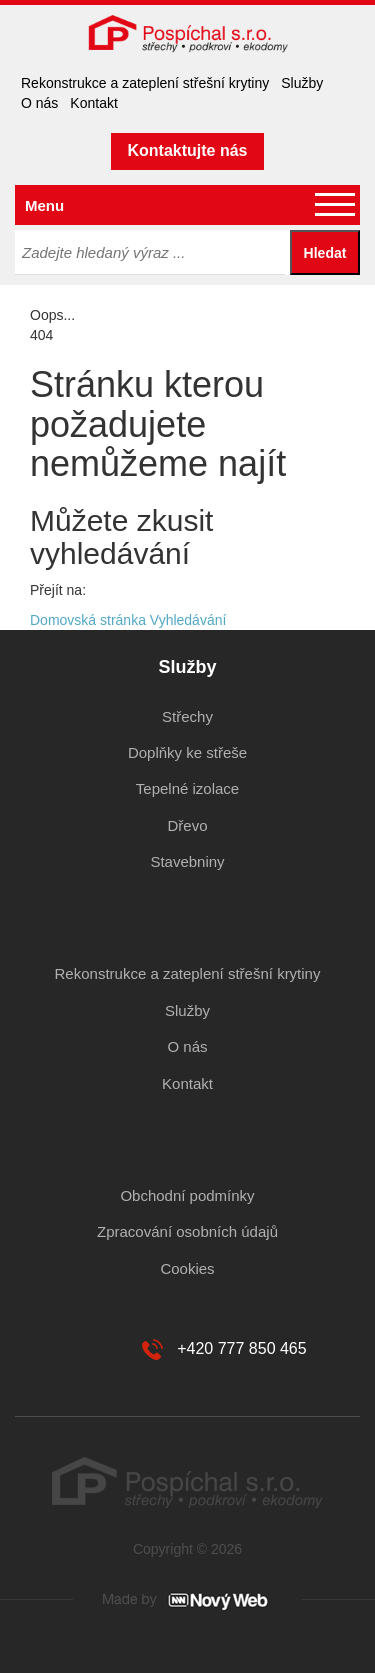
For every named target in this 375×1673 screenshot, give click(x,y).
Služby (302, 83)
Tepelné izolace (187, 788)
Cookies (187, 1268)
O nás (39, 103)
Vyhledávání (188, 620)
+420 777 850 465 (241, 1348)
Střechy (187, 716)
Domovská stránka (88, 620)
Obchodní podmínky (187, 1195)
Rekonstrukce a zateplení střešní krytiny (145, 83)
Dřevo (187, 825)
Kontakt (93, 103)
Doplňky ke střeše (187, 752)
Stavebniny (187, 861)
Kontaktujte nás (187, 150)
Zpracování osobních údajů (187, 1231)
